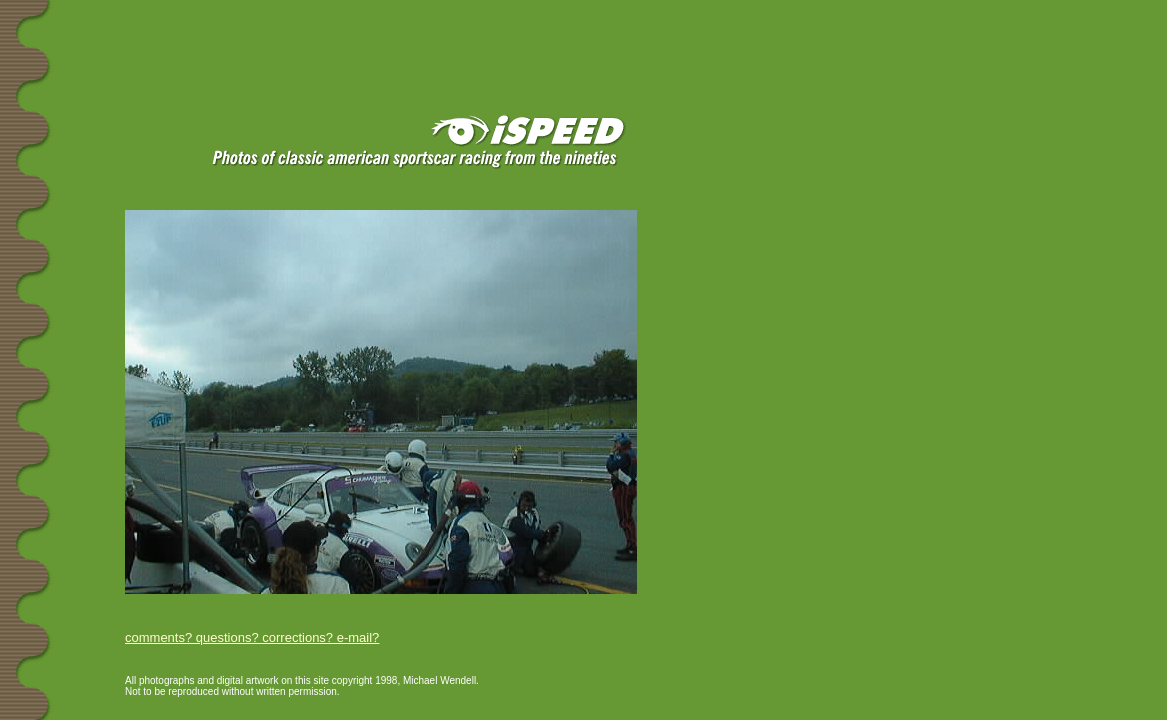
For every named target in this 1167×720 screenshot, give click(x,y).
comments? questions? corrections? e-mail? (252, 637)
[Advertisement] (239, 32)
